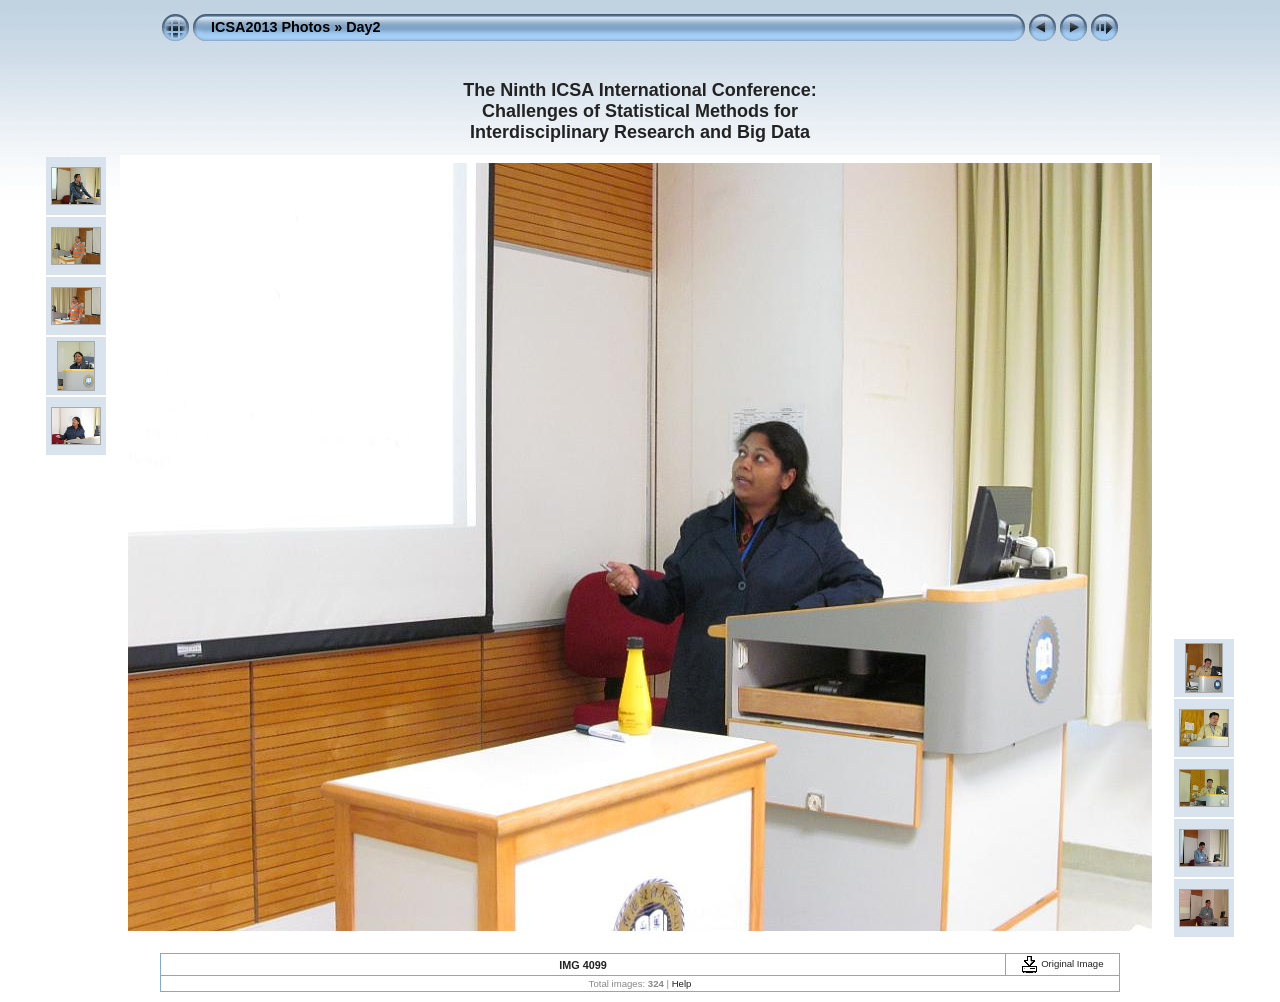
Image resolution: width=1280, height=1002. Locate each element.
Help (682, 983)
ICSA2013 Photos (270, 27)
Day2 (363, 27)
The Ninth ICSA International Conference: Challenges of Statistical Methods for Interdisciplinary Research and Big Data (639, 111)
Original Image (1062, 963)
